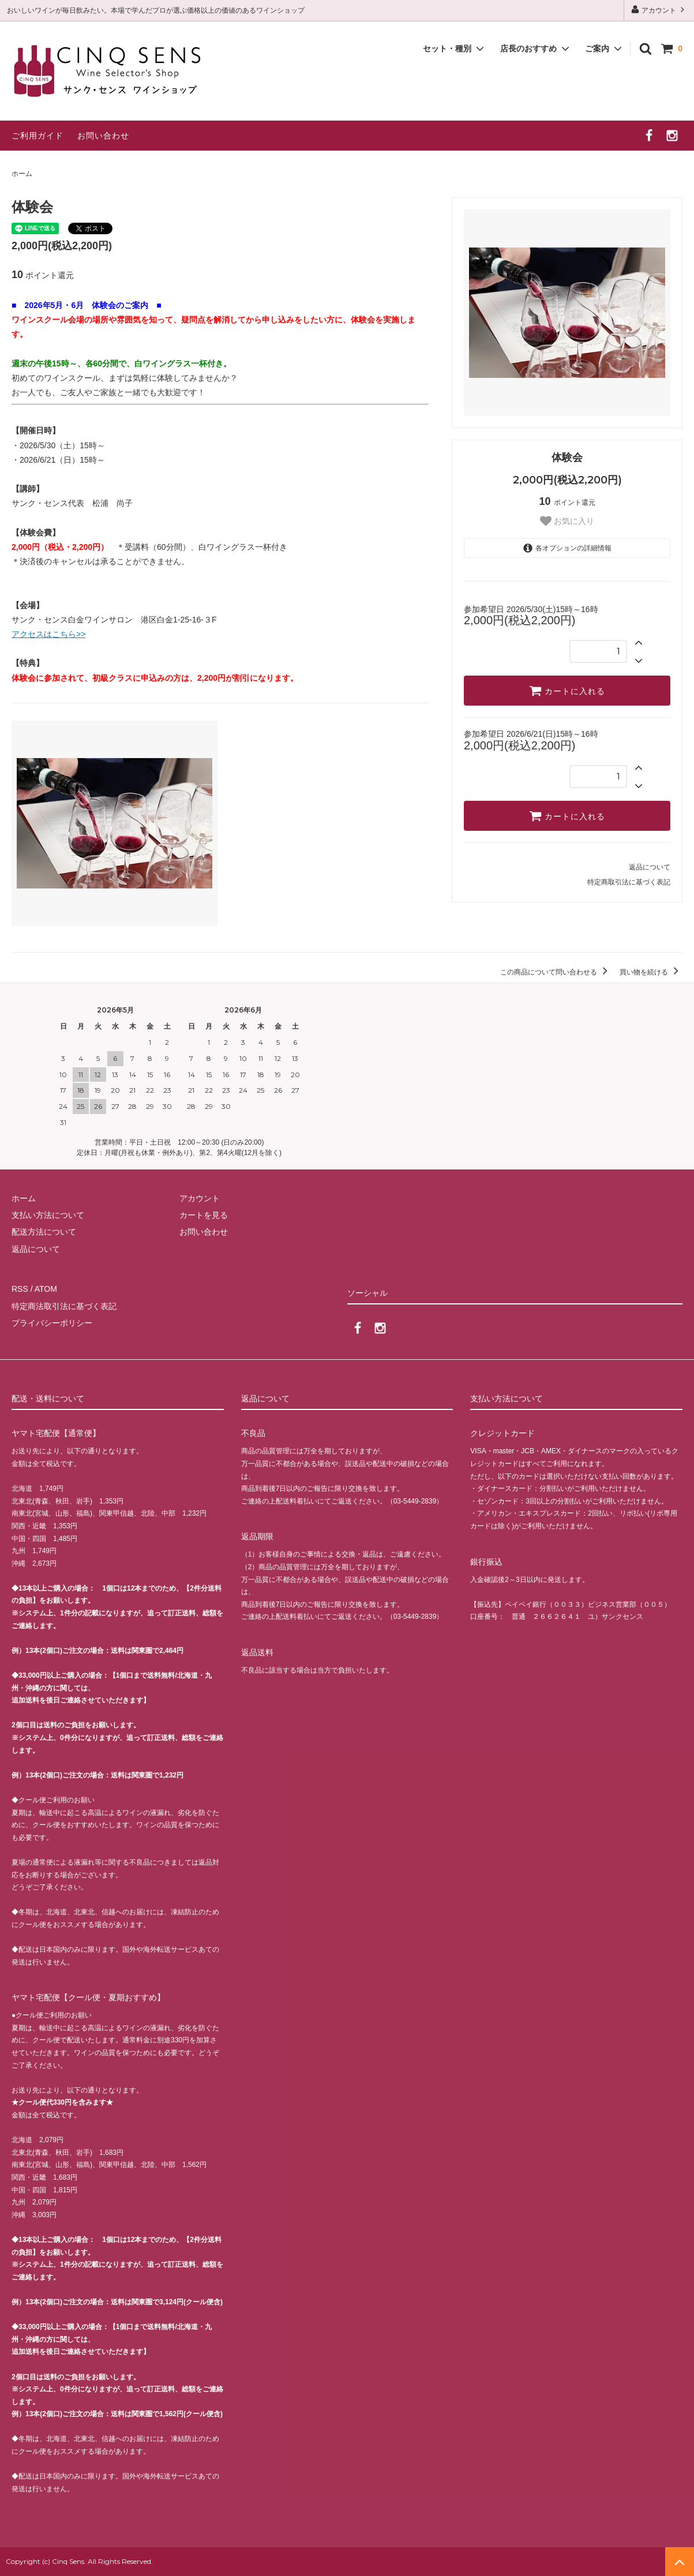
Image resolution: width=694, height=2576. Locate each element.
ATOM (46, 1288)
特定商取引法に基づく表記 (628, 882)
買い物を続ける (651, 972)
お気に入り (567, 521)
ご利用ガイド (37, 135)
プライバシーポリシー (52, 1323)
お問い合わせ (103, 135)
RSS (20, 1288)
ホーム (22, 174)
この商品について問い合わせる (556, 972)
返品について (649, 867)
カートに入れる (567, 690)
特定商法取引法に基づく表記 (64, 1306)
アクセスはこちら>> (48, 634)
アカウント (659, 9)
